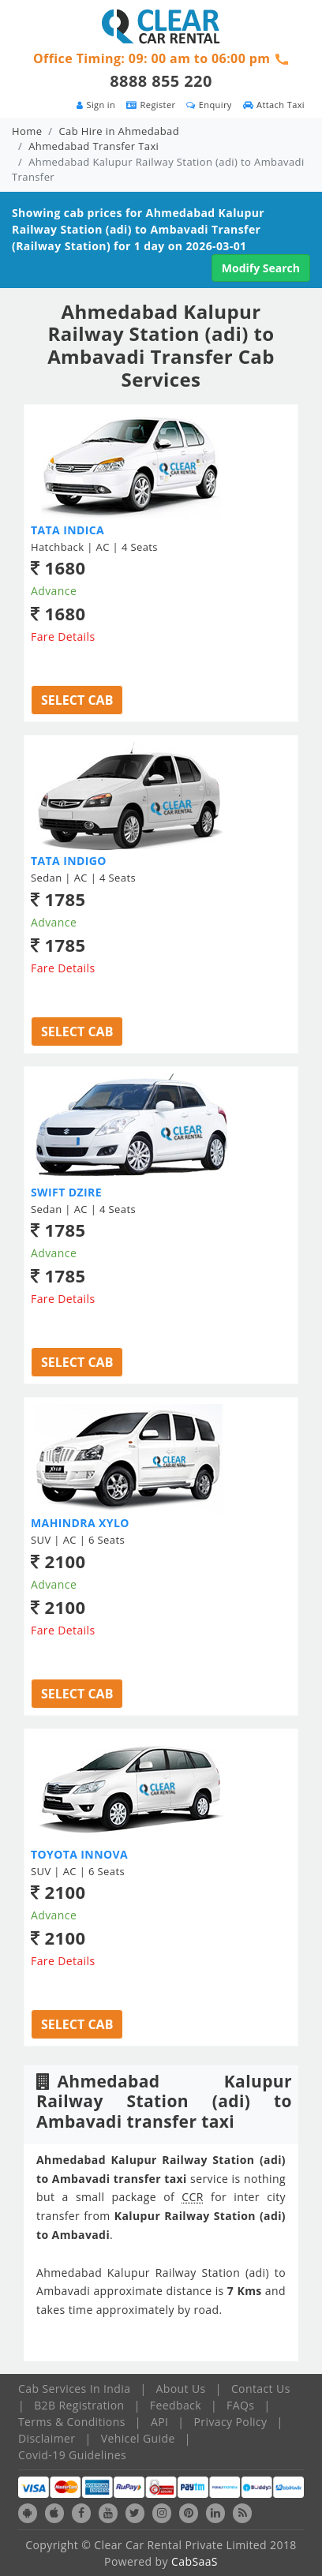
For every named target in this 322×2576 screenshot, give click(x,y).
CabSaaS (194, 2561)
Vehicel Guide (138, 2438)
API (159, 2421)
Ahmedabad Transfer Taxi (93, 146)
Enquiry (208, 104)
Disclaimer (46, 2438)
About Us (181, 2388)
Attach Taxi (274, 104)
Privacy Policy (231, 2421)
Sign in (96, 104)
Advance (54, 590)
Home (27, 131)
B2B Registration (79, 2405)
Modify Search (261, 267)
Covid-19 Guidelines (72, 2454)
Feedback (175, 2405)
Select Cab (77, 700)
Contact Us (260, 2388)
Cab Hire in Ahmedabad (119, 131)
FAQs (240, 2405)
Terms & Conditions (71, 2421)
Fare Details (63, 636)
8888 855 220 (161, 81)
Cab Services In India (74, 2388)
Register (150, 104)
